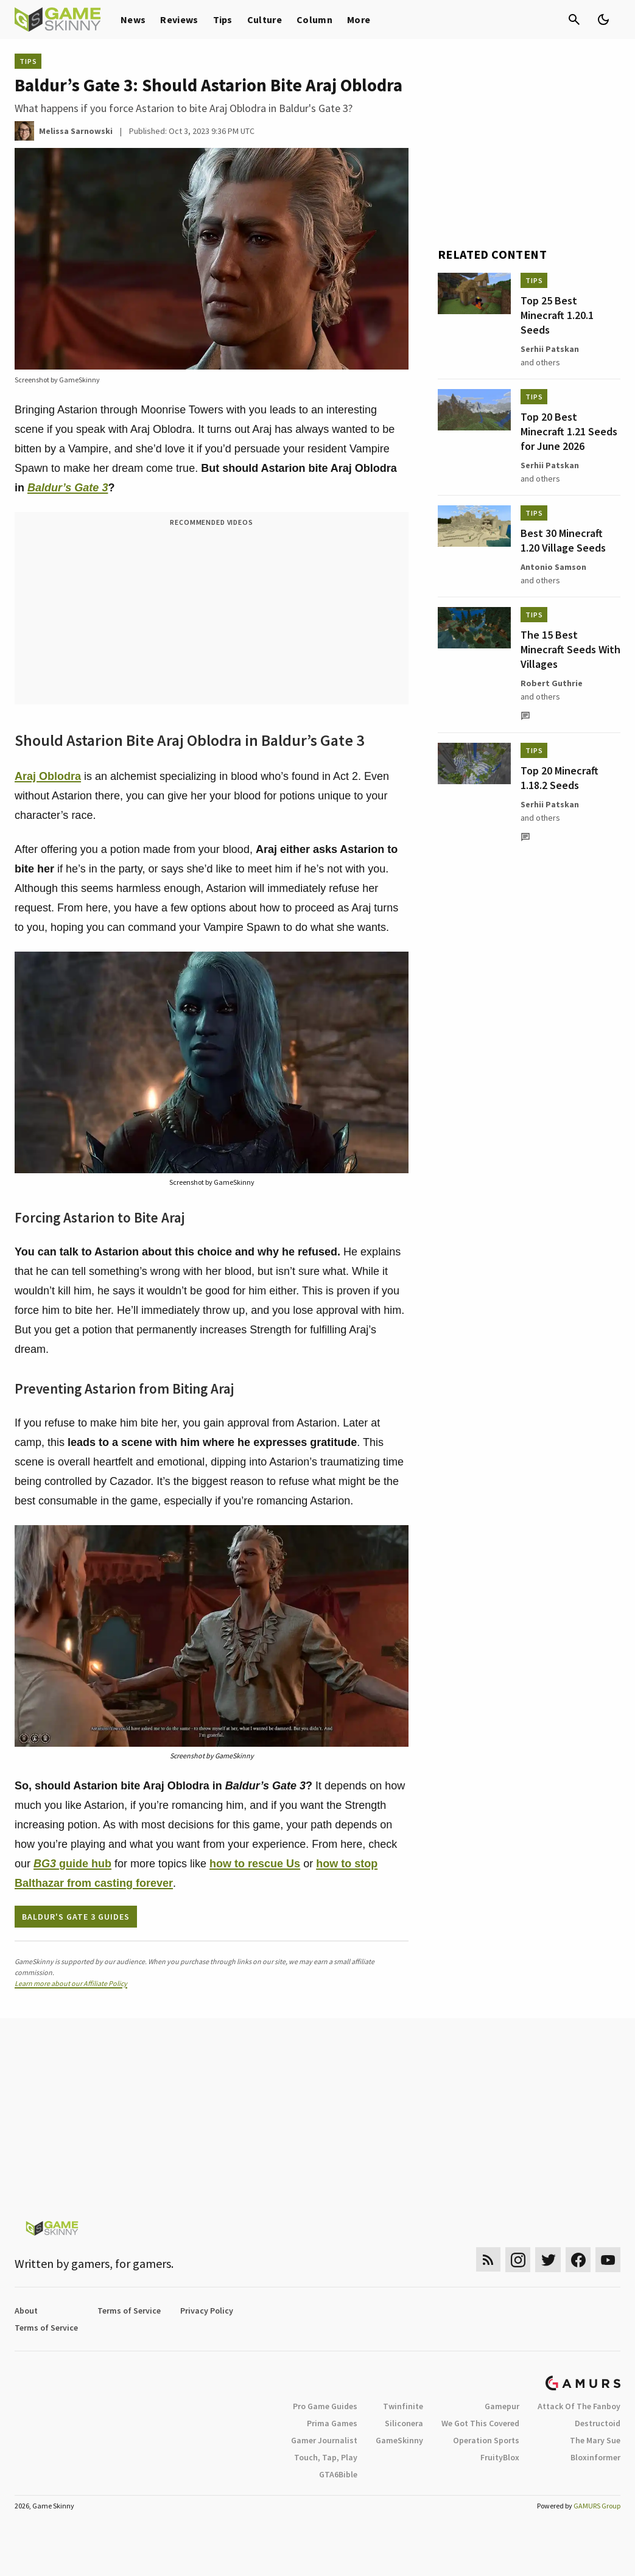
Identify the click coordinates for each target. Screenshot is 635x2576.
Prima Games (332, 2423)
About (26, 2310)
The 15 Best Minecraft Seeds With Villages (570, 649)
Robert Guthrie (552, 683)
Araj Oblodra (48, 776)
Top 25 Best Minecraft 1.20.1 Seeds (557, 315)
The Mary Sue (595, 2440)
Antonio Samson (553, 566)
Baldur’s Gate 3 (67, 488)
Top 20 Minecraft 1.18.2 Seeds (559, 777)
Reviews (179, 19)
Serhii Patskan (550, 348)
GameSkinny (399, 2440)
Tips (223, 19)
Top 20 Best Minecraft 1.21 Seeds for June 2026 (569, 431)
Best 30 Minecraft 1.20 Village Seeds (563, 540)
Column (314, 19)
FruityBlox (499, 2457)
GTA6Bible (338, 2474)
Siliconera (404, 2423)
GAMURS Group (597, 2505)
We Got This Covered (480, 2423)
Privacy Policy (206, 2310)
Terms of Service (129, 2310)
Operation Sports (486, 2440)
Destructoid (597, 2423)
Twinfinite (403, 2406)
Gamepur (502, 2406)
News (133, 19)
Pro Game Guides (325, 2406)
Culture (264, 19)
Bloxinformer (595, 2457)
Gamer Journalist (324, 2440)
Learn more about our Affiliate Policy (71, 1983)
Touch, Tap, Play (325, 2457)
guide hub (72, 1864)
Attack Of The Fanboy (579, 2406)
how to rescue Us (254, 1864)
